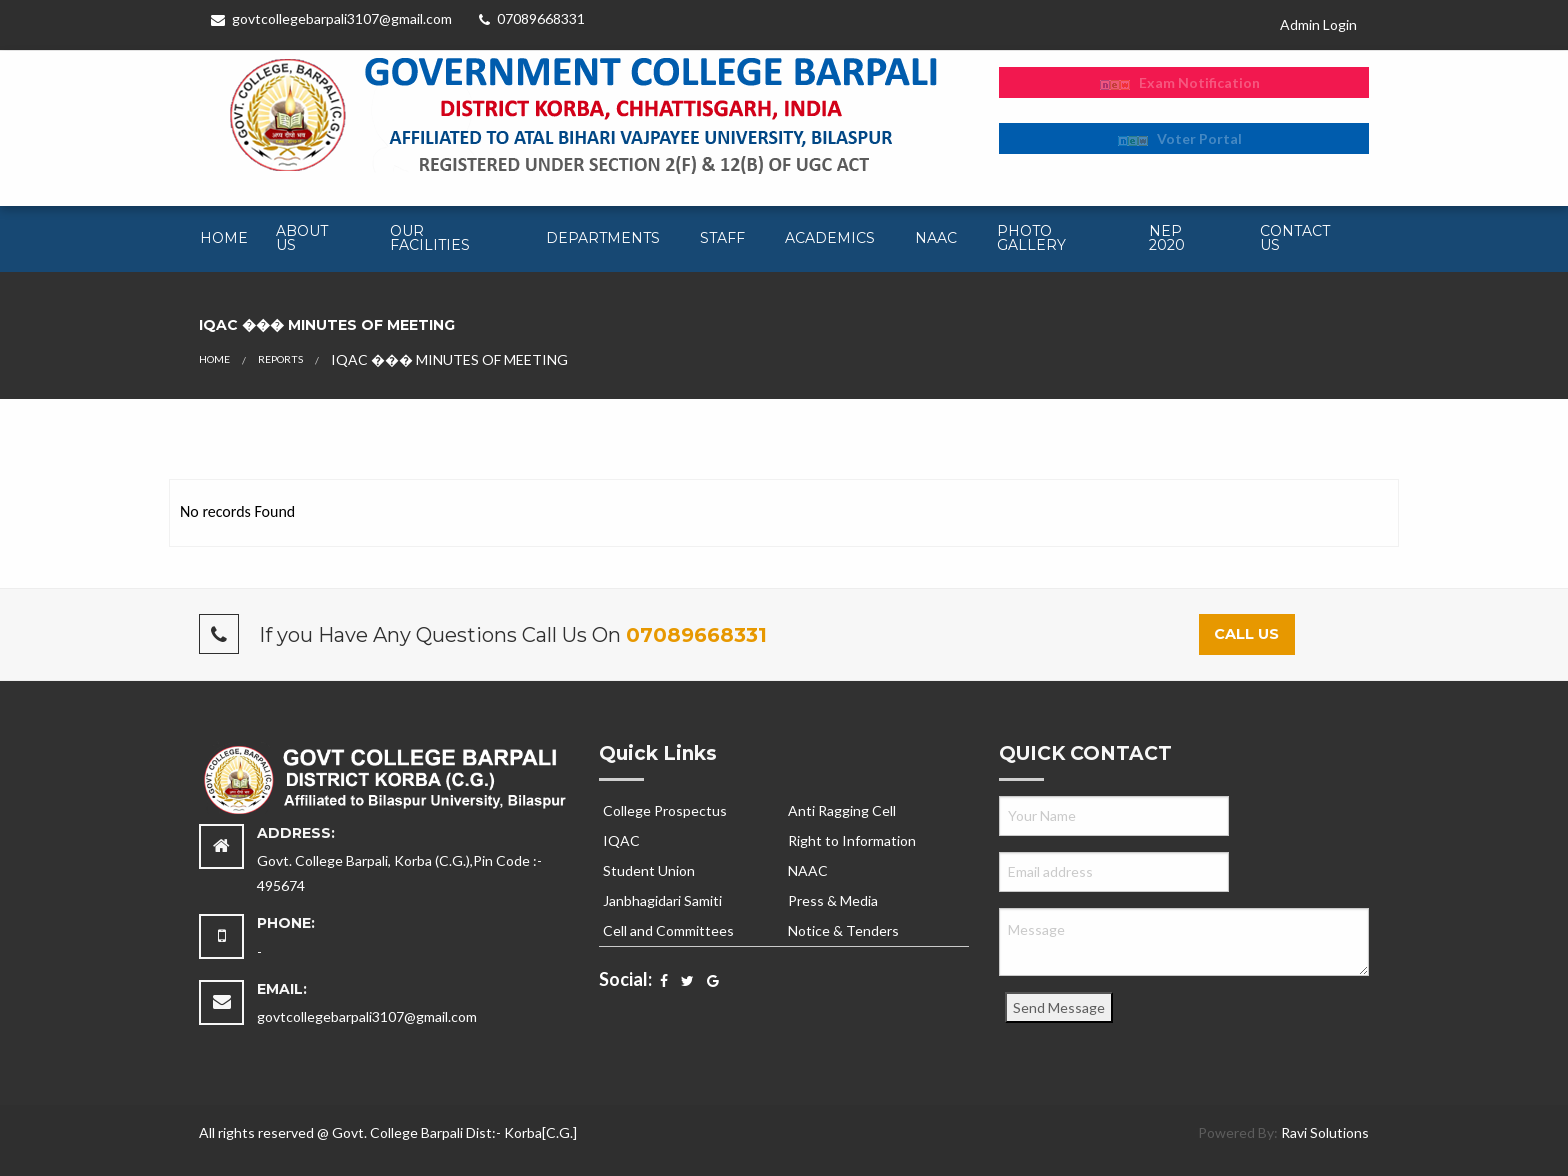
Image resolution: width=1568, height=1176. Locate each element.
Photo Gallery (1031, 238)
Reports (280, 359)
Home (224, 238)
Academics (830, 238)
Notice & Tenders (843, 930)
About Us (302, 238)
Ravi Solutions (1325, 1132)
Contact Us (1295, 238)
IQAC (621, 840)
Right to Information (852, 840)
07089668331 (532, 18)
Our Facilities (430, 238)
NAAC (936, 238)
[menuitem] (222, 239)
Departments (603, 238)
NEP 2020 (1167, 238)
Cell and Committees (668, 930)
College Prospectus (665, 810)
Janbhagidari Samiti (662, 900)
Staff (722, 238)
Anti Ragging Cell (842, 810)
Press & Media (833, 900)
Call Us (1246, 634)
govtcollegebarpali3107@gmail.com (331, 18)
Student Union (649, 870)
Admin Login (1318, 24)
